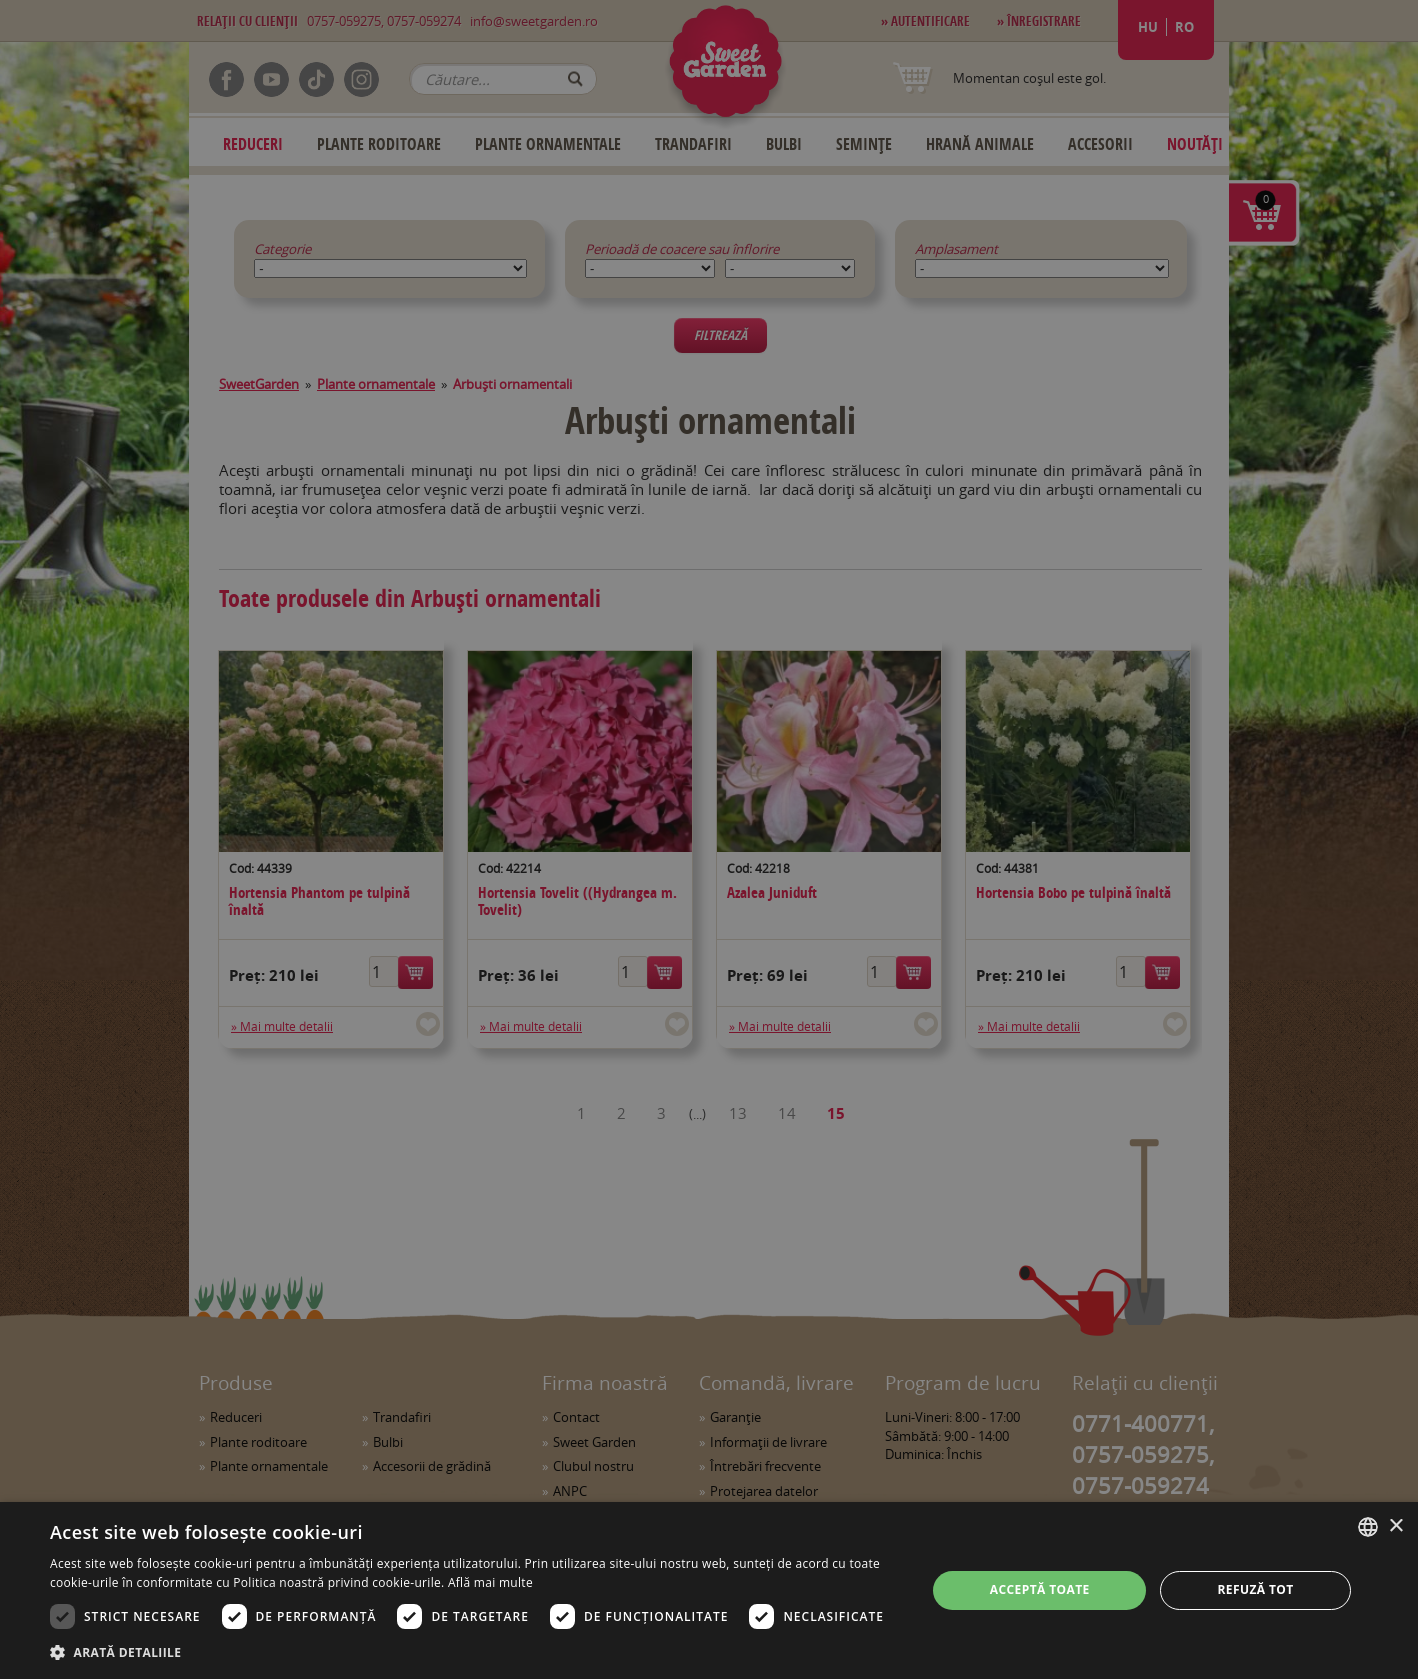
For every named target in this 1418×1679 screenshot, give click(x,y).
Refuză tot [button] (1255, 1589)
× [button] (1395, 1526)
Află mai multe (490, 1582)
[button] (475, 1652)
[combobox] (1368, 1527)
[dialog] (709, 1590)
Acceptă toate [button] (1040, 1589)
